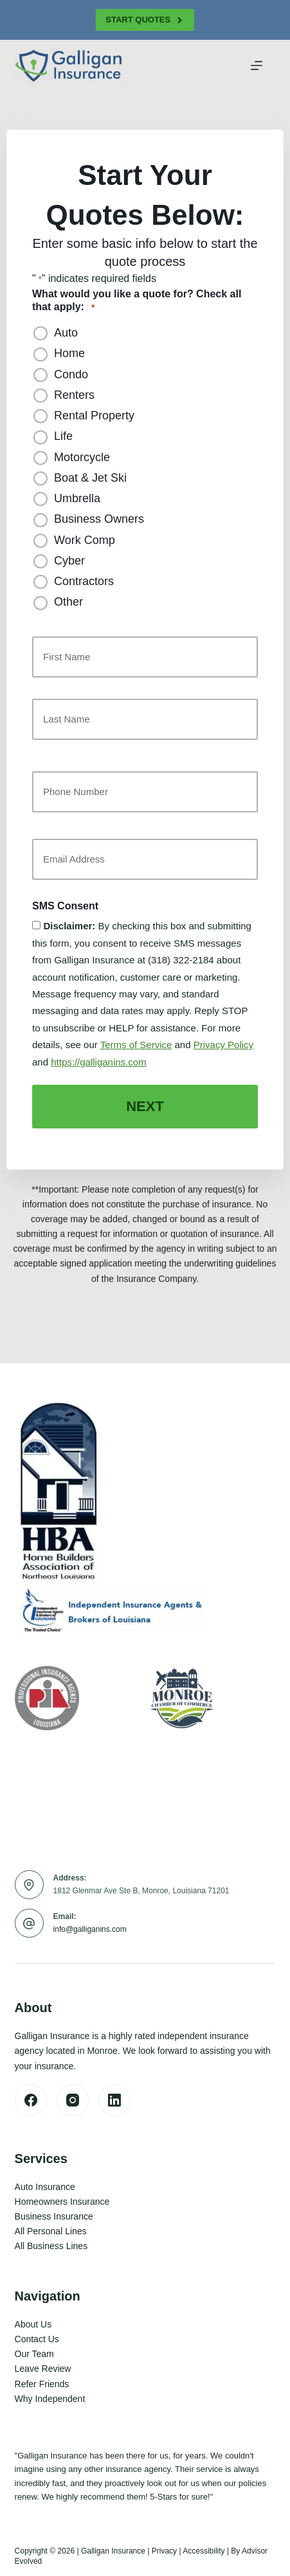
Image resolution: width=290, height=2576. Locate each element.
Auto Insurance (45, 2187)
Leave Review (43, 2368)
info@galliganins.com (90, 1929)
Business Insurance (54, 2216)
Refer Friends (42, 2384)
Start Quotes (144, 20)
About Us (33, 2324)
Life (63, 436)
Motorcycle (82, 457)
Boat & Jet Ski (90, 477)
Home (69, 353)
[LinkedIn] (114, 2100)
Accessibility (203, 2550)
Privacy (164, 2550)
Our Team (34, 2354)
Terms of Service (136, 1044)
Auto (66, 332)
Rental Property (94, 415)
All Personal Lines (51, 2231)
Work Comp (84, 540)
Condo (71, 374)
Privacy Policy (223, 1044)
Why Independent (50, 2399)
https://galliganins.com (98, 1061)
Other (68, 601)
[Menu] (256, 65)
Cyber (69, 560)
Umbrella (77, 498)
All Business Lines (51, 2246)
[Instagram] (73, 2100)
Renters (74, 395)
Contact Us (37, 2339)
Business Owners (99, 519)
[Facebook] (31, 2100)
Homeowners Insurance (62, 2201)
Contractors (84, 581)
